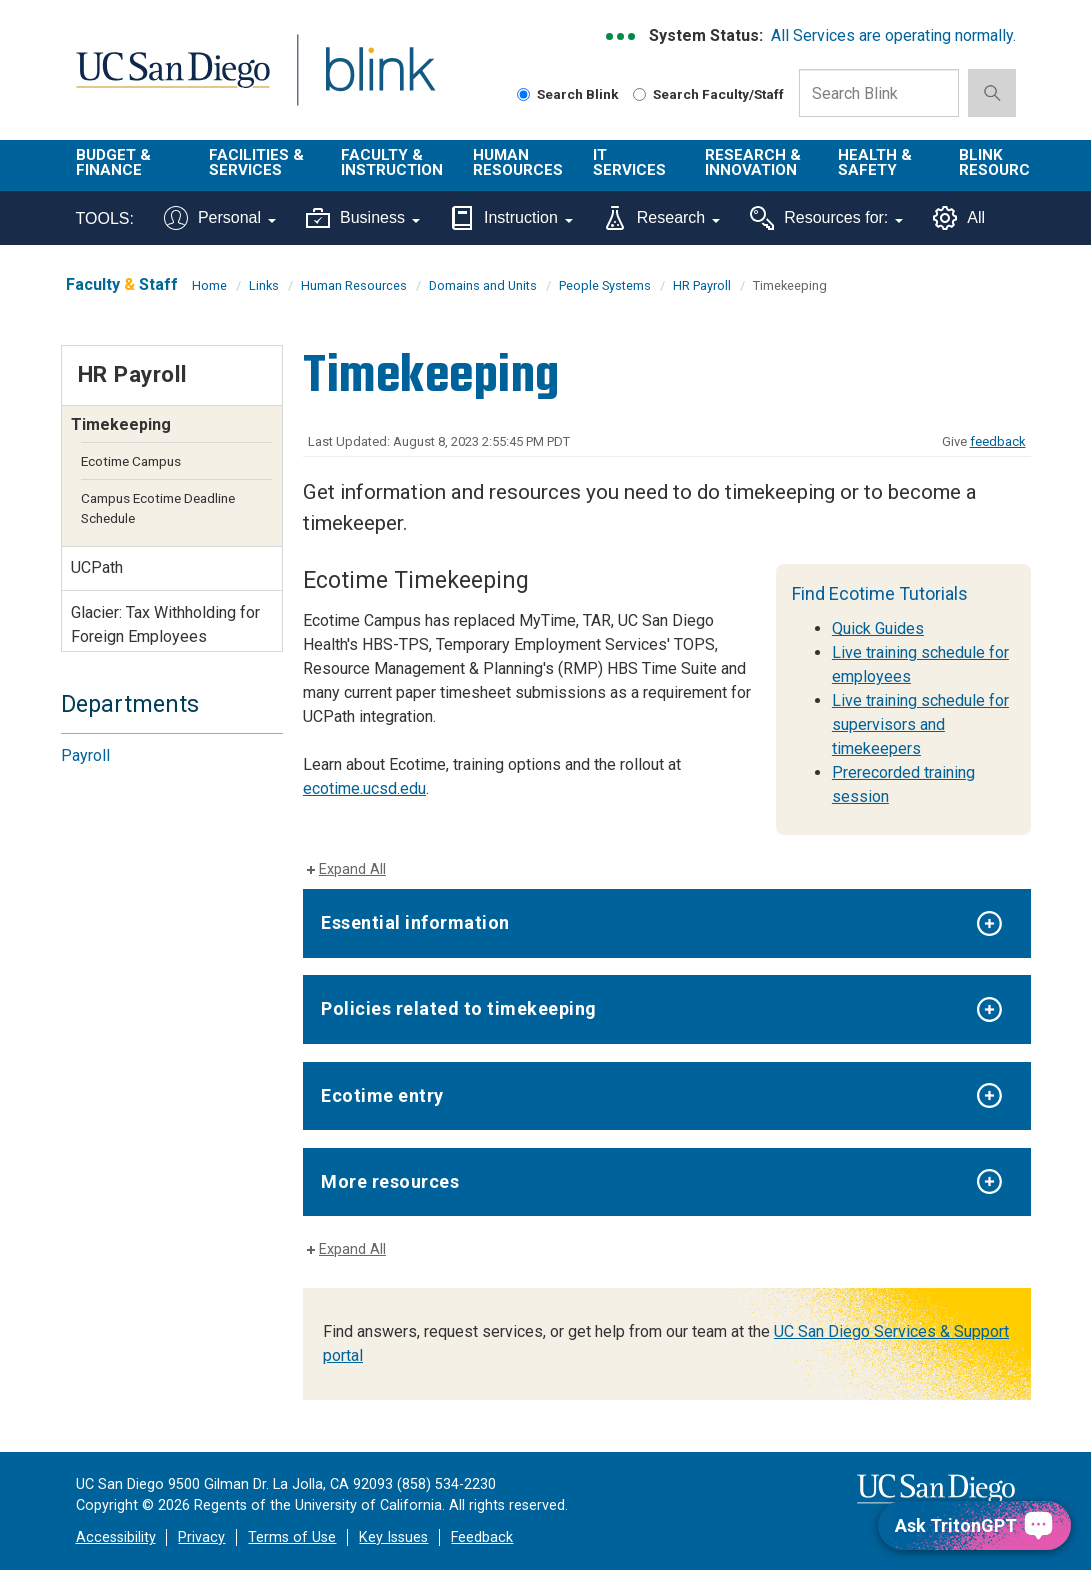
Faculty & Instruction (392, 162)
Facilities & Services (256, 162)
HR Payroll (702, 285)
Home (209, 285)
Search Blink (568, 94)
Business (363, 218)
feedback (998, 441)
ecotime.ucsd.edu (364, 788)
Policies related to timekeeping (459, 1008)
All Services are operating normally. (893, 35)
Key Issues (393, 1537)
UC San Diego (166, 81)
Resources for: (826, 218)
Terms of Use (292, 1537)
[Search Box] (879, 93)
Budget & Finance (113, 162)
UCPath (97, 567)
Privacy (201, 1537)
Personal (220, 218)
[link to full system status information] (621, 36)
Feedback (482, 1537)
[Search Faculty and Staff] (639, 94)
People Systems (605, 285)
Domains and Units (483, 285)
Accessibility (116, 1537)
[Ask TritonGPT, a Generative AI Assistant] (974, 1525)
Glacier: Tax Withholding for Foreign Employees (165, 624)
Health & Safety (875, 162)
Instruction (511, 218)
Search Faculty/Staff (708, 94)
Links (264, 285)
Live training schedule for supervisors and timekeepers (920, 724)
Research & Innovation (753, 162)
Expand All (352, 869)
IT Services (629, 162)
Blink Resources (1004, 162)
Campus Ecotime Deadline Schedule (158, 508)
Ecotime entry (382, 1095)
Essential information (415, 922)
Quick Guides (878, 628)
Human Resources (518, 162)
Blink (361, 81)
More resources (390, 1181)
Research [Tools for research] (661, 218)
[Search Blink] (523, 94)
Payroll (85, 755)
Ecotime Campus (131, 461)
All (959, 218)
